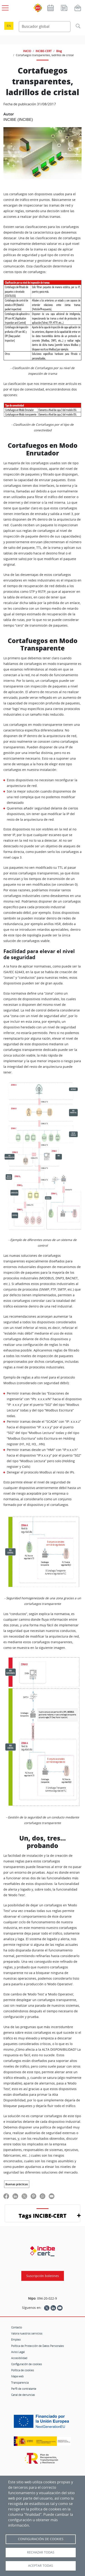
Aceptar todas (40, 2566)
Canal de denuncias (23, 2395)
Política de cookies (22, 2370)
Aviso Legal (18, 2352)
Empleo (16, 2339)
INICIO (27, 51)
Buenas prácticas (16, 2184)
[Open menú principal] (4, 7)
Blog (59, 51)
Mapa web (17, 2376)
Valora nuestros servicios (26, 2333)
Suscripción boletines (42, 2276)
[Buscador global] (45, 26)
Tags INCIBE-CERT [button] (42, 2216)
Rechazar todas (40, 2552)
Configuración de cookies (26, 2364)
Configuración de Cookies (40, 2539)
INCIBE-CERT (44, 51)
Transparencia (20, 2382)
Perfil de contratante (23, 2388)
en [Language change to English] (9, 26)
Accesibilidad (19, 2358)
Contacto (16, 2327)
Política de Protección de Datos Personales (37, 2346)
